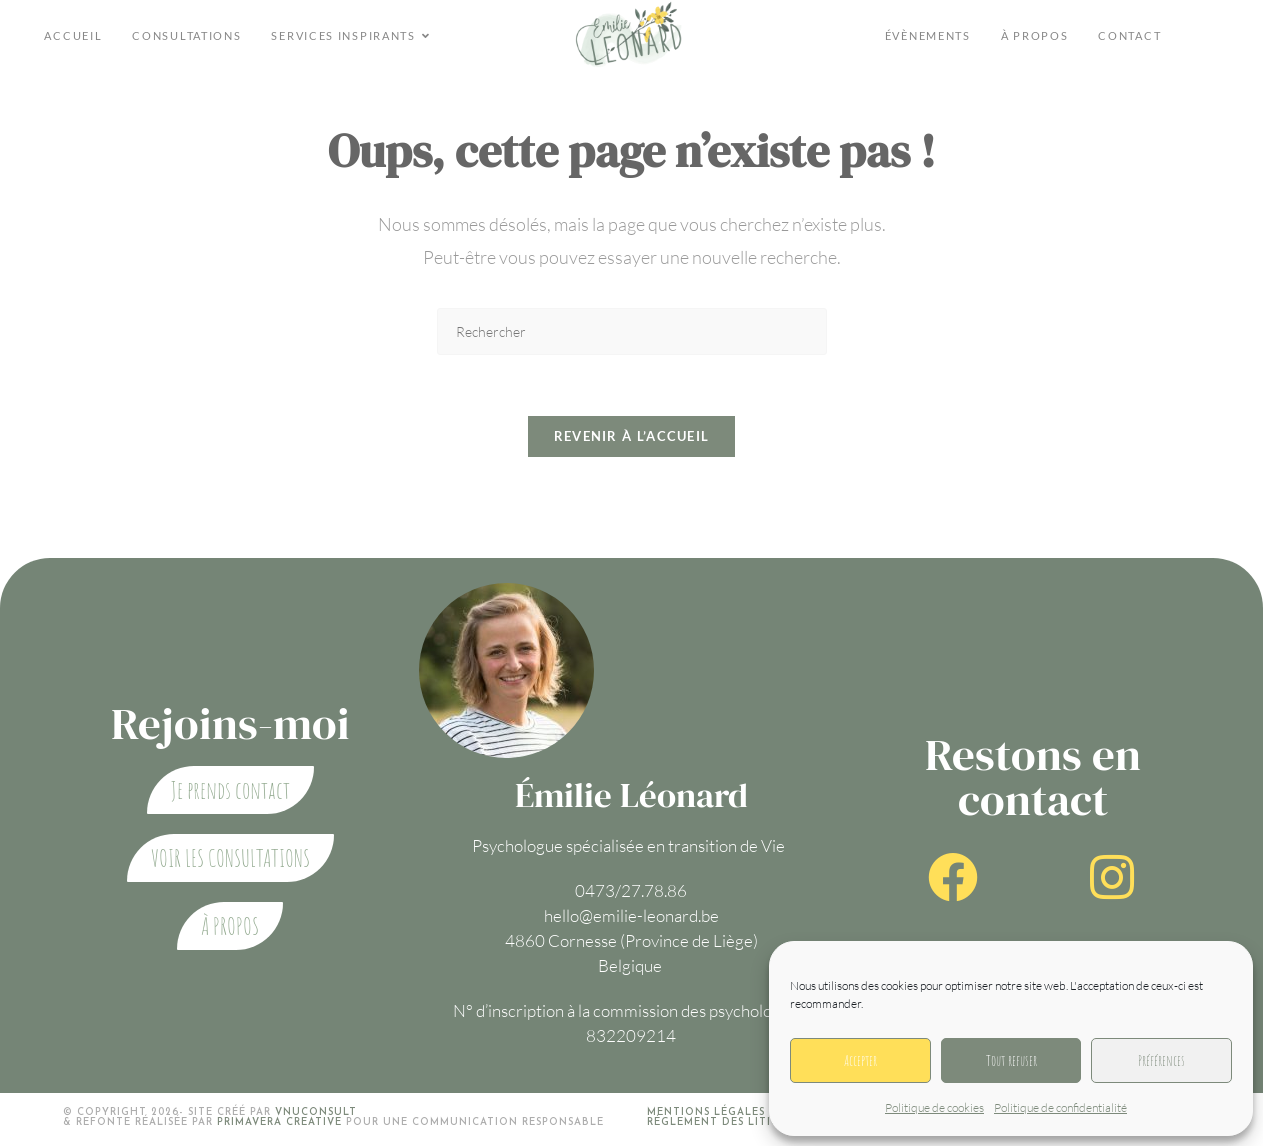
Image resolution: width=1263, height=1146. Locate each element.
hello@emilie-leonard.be (631, 915)
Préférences (1161, 1060)
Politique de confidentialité (1060, 1107)
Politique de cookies (934, 1107)
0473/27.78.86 (631, 890)
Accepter (860, 1060)
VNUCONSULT (316, 1112)
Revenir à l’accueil (632, 436)
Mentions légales (706, 1112)
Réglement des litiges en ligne (750, 1122)
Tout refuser (1011, 1060)
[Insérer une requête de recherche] (632, 331)
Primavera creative (279, 1122)
